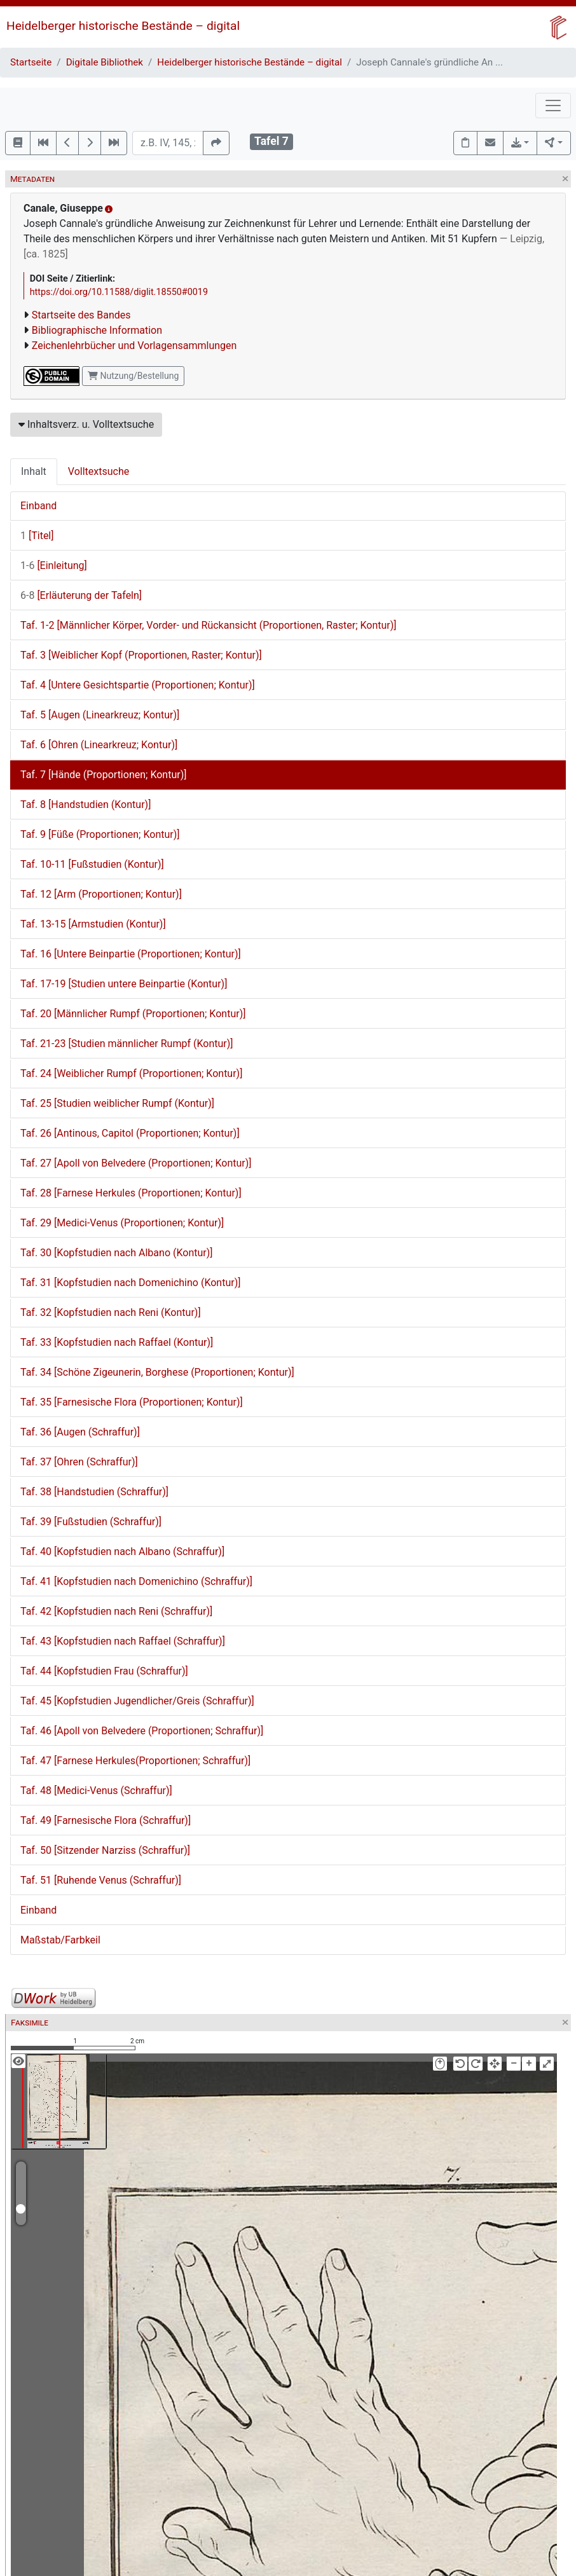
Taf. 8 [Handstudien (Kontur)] (85, 804)
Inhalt (33, 471)
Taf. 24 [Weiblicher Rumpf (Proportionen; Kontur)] (131, 1073)
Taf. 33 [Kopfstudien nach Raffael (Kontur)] (116, 1342)
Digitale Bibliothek (104, 62)
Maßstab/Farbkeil (60, 1940)
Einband (38, 506)
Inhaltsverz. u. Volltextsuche (86, 424)
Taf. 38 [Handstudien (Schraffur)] (94, 1492)
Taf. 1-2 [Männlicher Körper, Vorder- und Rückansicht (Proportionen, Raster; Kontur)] (208, 625)
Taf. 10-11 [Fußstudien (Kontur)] (92, 864)
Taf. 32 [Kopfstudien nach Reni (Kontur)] (110, 1312)
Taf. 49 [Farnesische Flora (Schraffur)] (105, 1820)
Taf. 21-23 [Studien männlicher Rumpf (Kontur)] (126, 1044)
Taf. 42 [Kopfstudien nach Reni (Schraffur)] (116, 1611)
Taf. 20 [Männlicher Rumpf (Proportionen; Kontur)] (132, 1014)
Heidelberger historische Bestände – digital (123, 25)
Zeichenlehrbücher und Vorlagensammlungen (134, 345)
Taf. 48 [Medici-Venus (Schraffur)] (96, 1791)
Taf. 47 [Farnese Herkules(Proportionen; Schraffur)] (135, 1761)
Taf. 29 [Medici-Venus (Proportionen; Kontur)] (122, 1223)
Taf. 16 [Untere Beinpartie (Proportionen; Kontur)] (130, 954)
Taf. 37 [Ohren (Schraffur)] (79, 1462)
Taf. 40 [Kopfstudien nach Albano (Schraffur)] (122, 1551)
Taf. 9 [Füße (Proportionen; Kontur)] (100, 834)
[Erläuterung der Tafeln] (81, 595)
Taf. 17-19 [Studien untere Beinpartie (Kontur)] (123, 984)
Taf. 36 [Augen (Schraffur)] (80, 1432)
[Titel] (37, 536)
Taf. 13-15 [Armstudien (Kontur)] (93, 924)
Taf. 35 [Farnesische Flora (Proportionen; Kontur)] (131, 1402)
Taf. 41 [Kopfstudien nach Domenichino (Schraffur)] (136, 1581)
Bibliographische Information (97, 330)
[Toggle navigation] (553, 105)
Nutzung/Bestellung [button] (133, 376)
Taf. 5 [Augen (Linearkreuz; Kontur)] (99, 715)
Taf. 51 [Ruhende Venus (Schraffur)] (100, 1880)
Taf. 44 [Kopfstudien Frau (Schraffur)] (104, 1671)
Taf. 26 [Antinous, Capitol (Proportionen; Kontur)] (130, 1133)
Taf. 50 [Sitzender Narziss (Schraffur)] (105, 1850)
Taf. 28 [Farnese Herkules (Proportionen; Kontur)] (131, 1193)
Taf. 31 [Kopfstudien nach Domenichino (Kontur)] (130, 1283)
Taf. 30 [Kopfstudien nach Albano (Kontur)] (116, 1253)
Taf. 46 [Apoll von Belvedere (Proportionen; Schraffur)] (141, 1731)
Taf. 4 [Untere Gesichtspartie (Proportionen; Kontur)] (137, 685)
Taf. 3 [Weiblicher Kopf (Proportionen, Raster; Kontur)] (141, 655)
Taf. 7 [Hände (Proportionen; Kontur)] (103, 775)
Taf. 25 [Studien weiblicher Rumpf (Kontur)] (117, 1103)
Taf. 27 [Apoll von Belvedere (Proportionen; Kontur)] (136, 1163)
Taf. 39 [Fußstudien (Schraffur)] (90, 1522)
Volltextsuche (98, 471)
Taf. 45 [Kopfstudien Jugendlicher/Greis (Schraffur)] (137, 1701)
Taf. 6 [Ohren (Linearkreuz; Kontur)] (98, 745)
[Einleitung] (53, 565)
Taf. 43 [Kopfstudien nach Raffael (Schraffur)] (122, 1641)
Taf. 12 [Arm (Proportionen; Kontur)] (101, 894)
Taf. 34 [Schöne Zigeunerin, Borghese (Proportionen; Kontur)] (157, 1372)
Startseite (30, 62)
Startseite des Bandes (81, 315)
